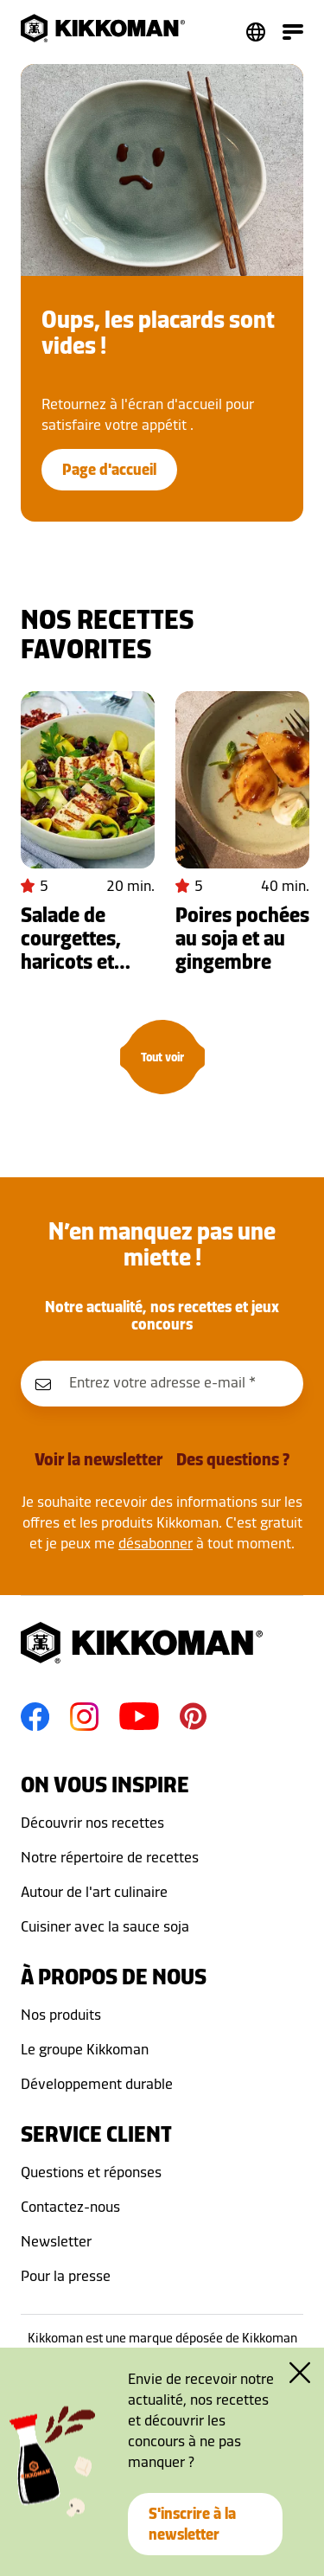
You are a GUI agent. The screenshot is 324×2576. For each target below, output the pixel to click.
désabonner (155, 1543)
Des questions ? (232, 1459)
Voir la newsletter (98, 1459)
